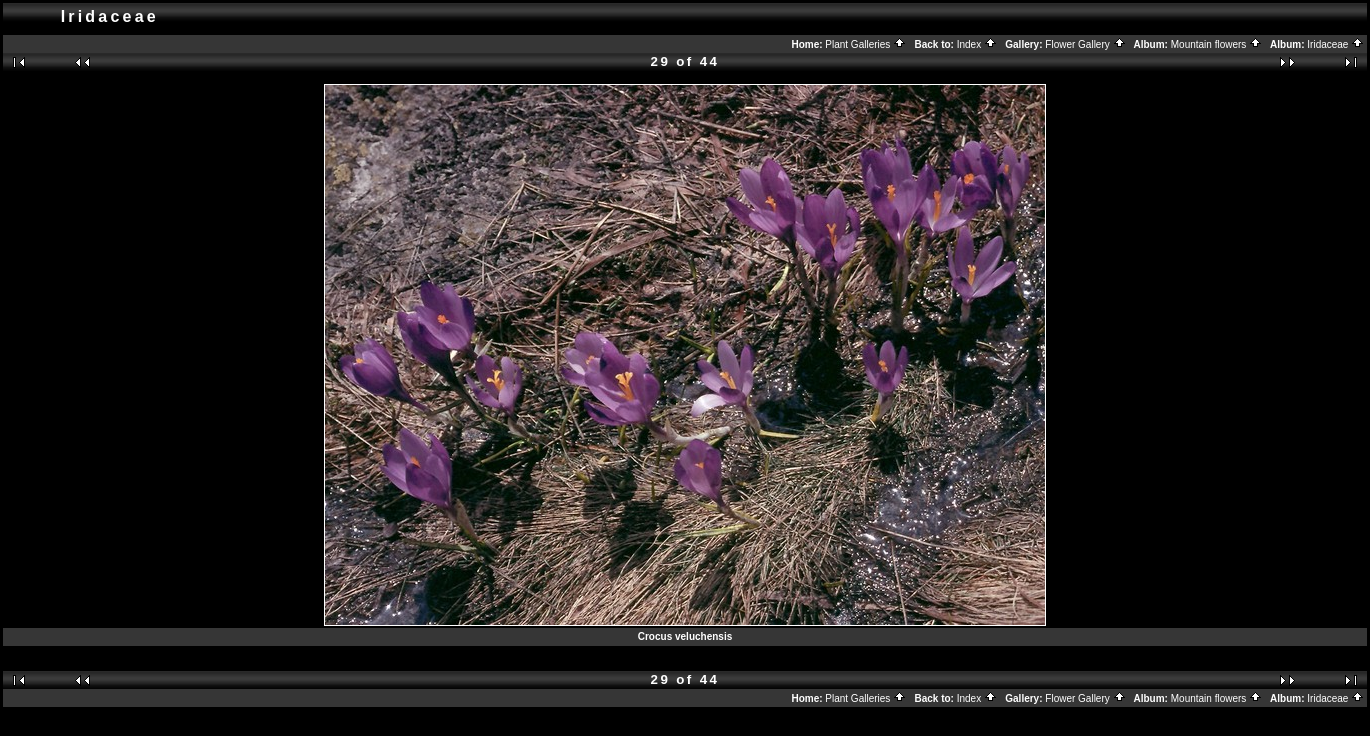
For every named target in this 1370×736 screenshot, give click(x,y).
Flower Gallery (1085, 44)
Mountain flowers (1216, 44)
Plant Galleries (865, 44)
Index (977, 44)
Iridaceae (1335, 44)
